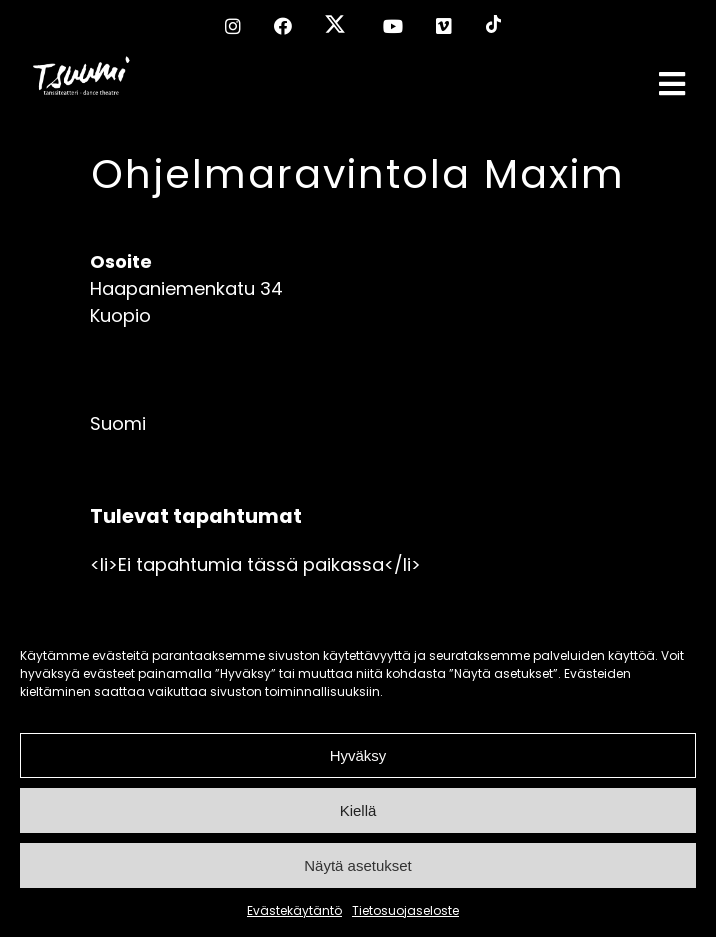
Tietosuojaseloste (405, 910)
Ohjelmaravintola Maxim (358, 174)
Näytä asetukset (358, 865)
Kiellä (358, 810)
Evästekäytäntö (294, 910)
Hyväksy (358, 755)
